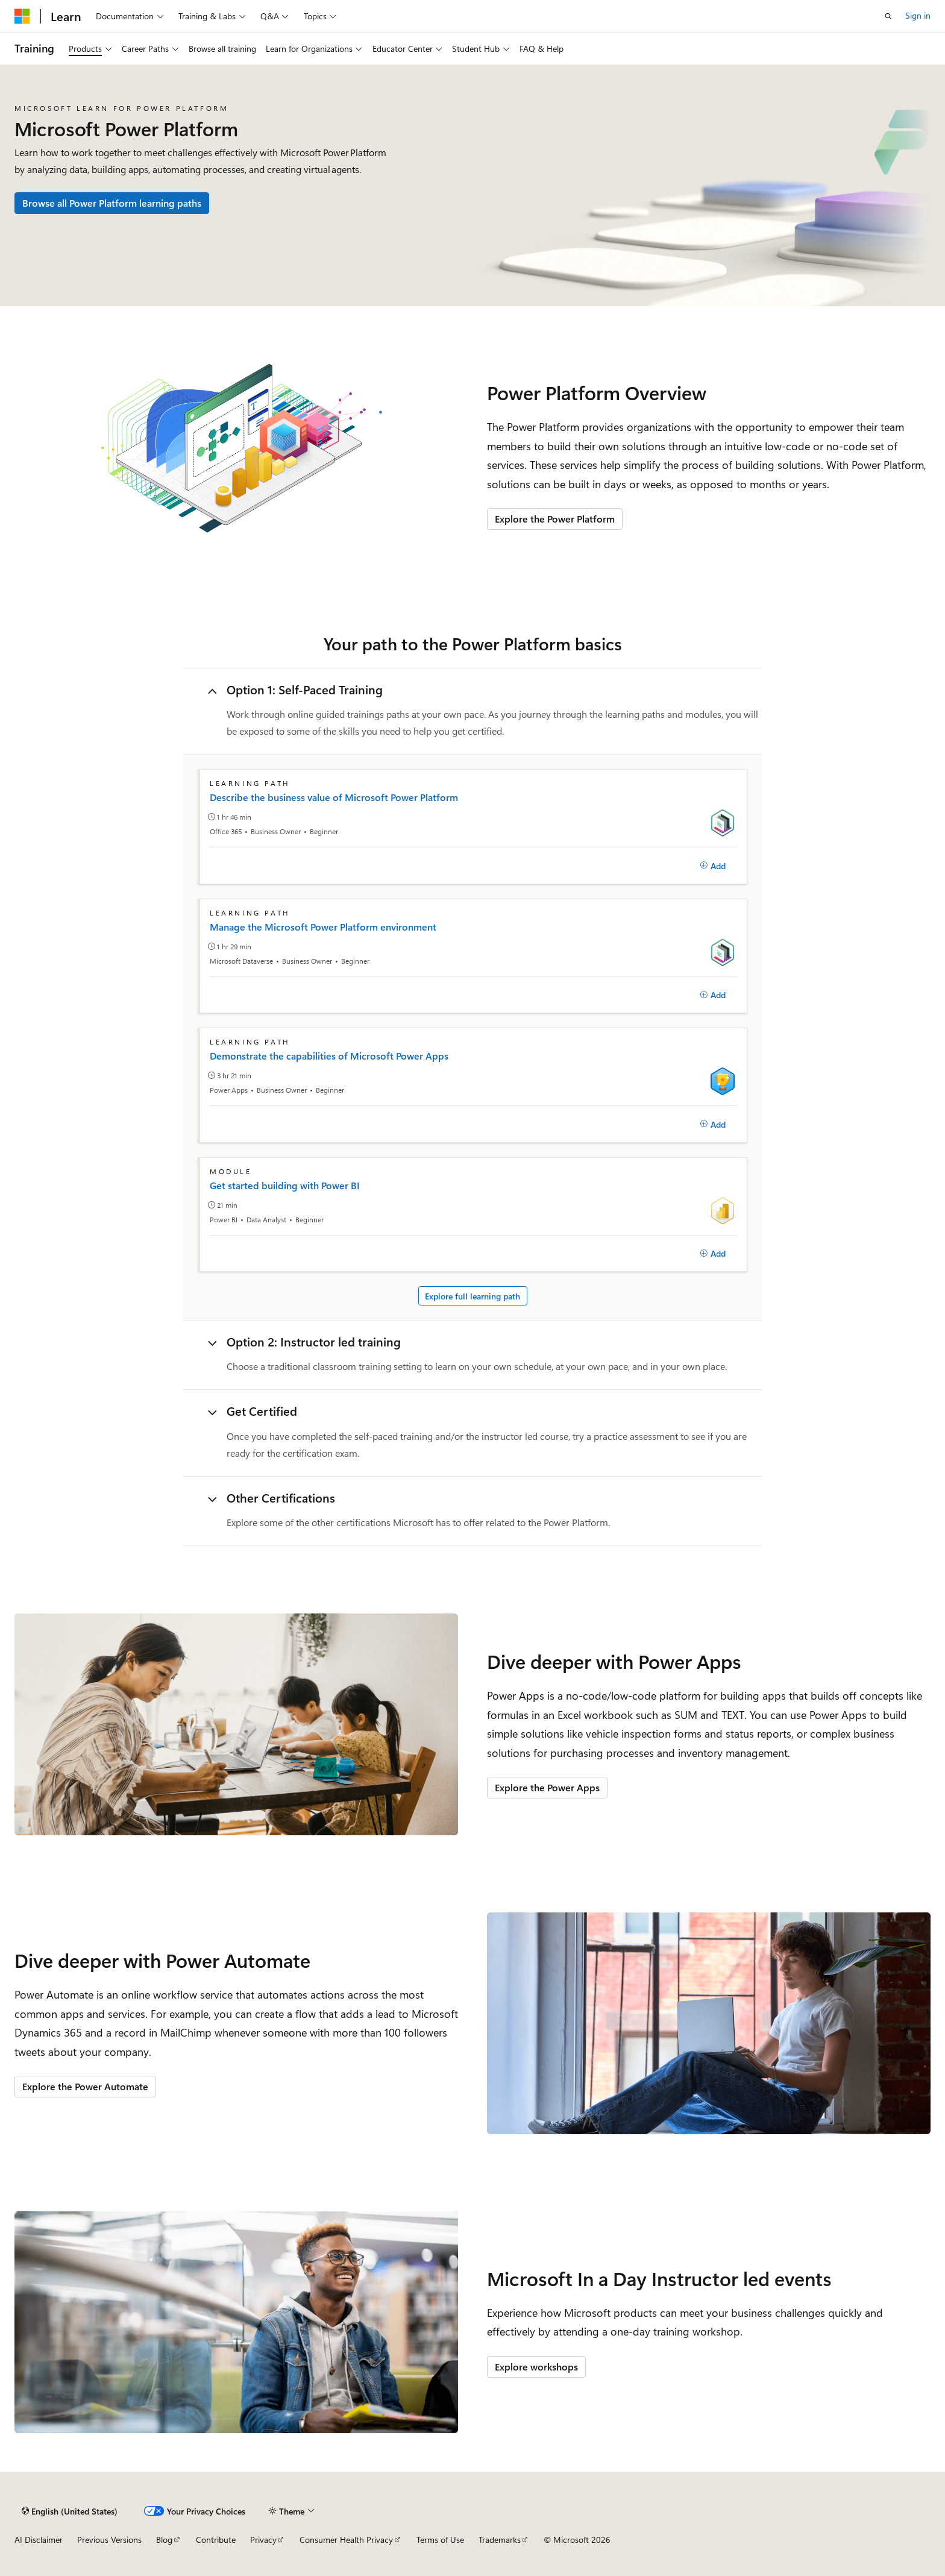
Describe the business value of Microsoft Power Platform (334, 797)
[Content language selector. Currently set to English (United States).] (69, 2511)
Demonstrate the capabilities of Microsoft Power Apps (329, 1056)
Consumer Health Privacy (346, 2539)
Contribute (216, 2539)
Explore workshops (536, 2366)
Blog (164, 2539)
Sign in (918, 15)
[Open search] (888, 16)
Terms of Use (440, 2539)
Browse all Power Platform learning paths (111, 202)
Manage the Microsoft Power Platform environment (323, 927)
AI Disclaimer (38, 2539)
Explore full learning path (472, 1296)
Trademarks (500, 2539)
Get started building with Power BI (285, 1186)
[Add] (712, 865)
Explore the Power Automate (85, 2086)
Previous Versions (109, 2539)
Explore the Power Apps (547, 1787)
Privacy (263, 2539)
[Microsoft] (22, 16)
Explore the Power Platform (555, 518)
